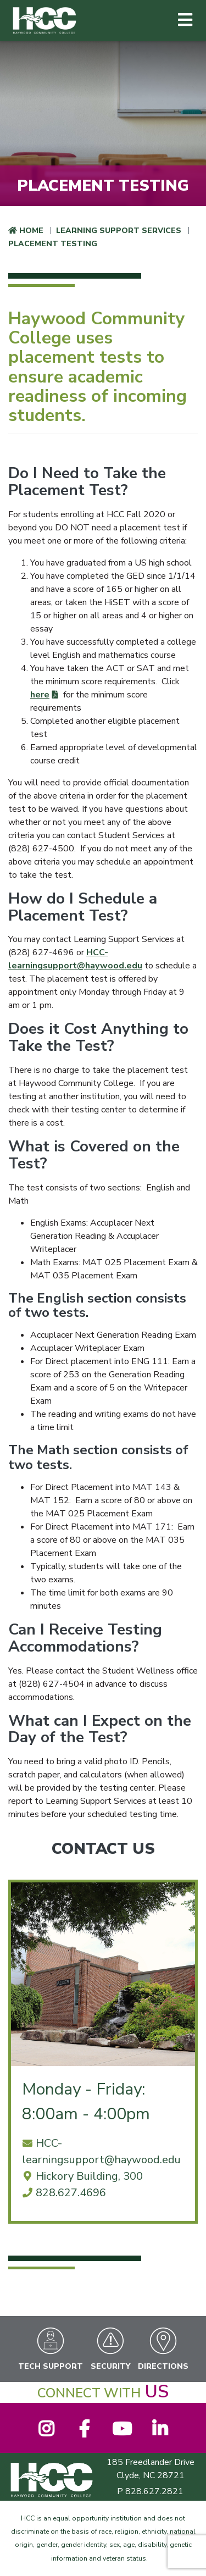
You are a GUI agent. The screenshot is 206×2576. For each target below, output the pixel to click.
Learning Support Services (118, 230)
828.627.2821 (154, 2491)
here (39, 695)
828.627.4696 (71, 2192)
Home (31, 230)
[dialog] (173, 2543)
